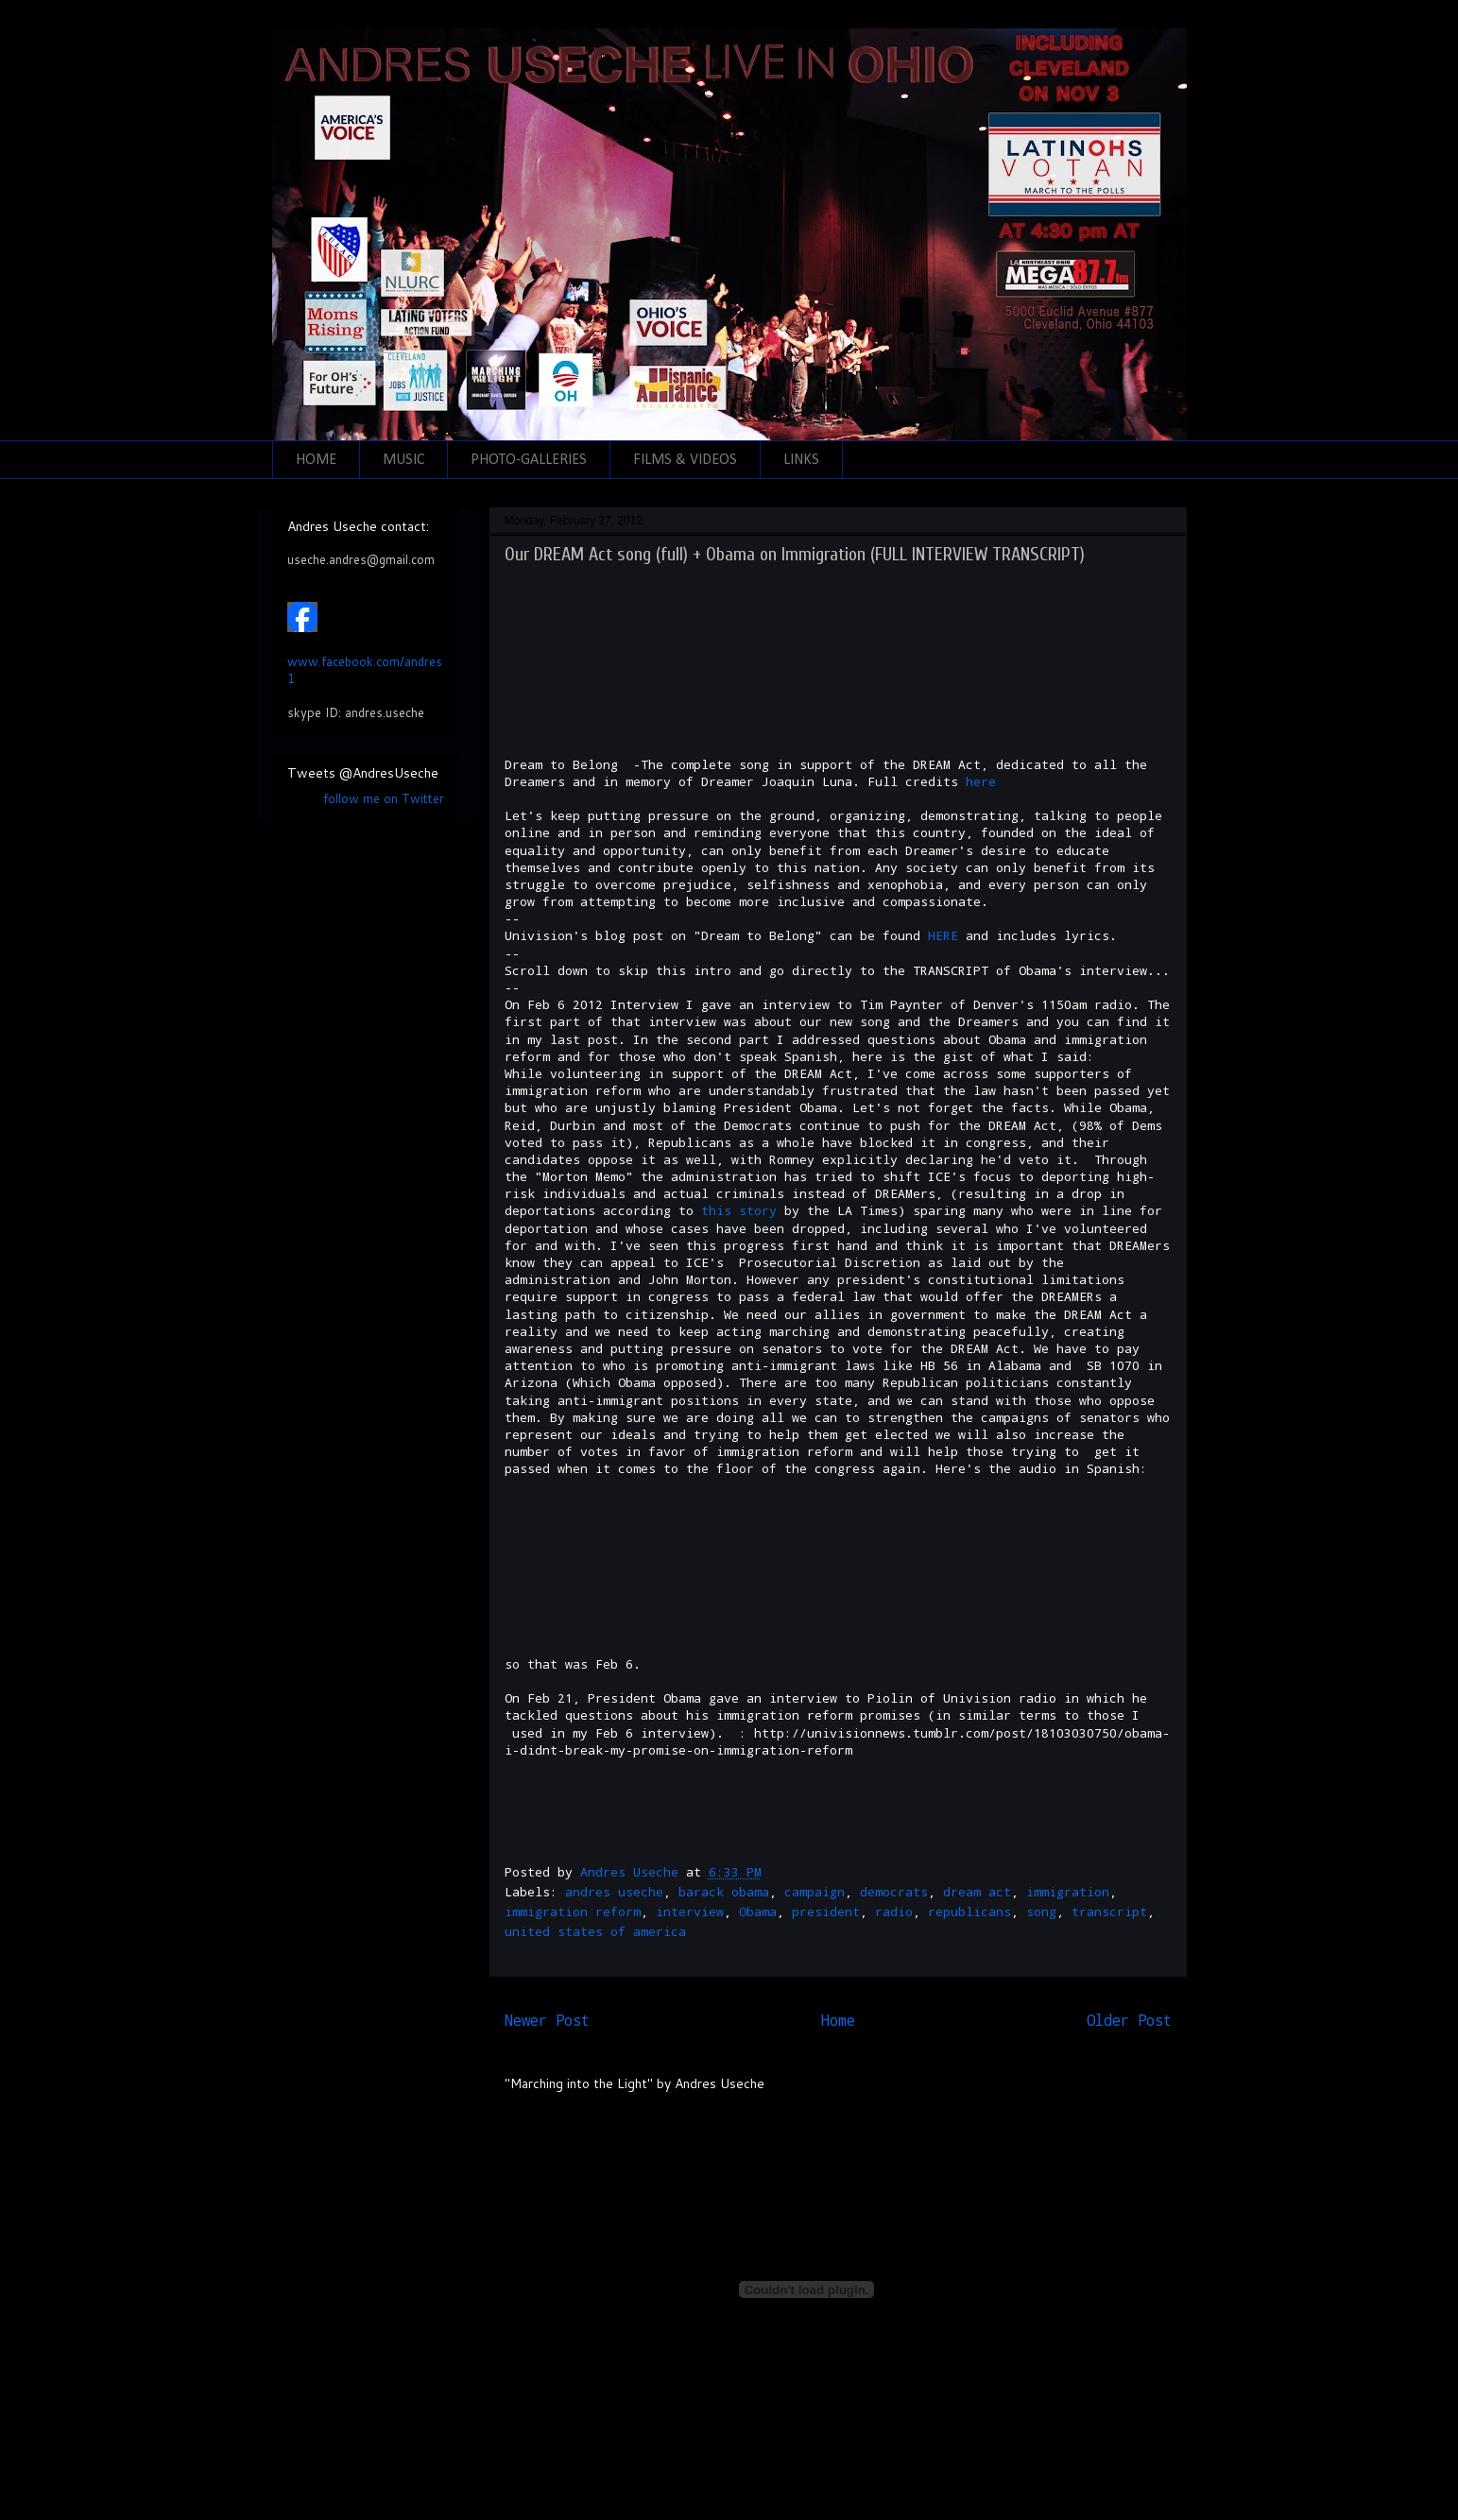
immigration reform (573, 1911)
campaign (814, 1891)
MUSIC (403, 460)
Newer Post (547, 2020)
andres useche (614, 1891)
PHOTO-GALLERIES (529, 460)
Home (838, 2020)
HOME (316, 460)
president (826, 1911)
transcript (1109, 1911)
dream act (977, 1891)
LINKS (801, 460)
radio (894, 1911)
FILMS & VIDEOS (685, 460)
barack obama (723, 1891)
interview (690, 1911)
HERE (943, 935)
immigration (1067, 1891)
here (981, 781)
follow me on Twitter (383, 798)
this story (739, 1210)
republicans (969, 1911)
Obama (758, 1911)
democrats (894, 1891)
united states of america (595, 1931)
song (1041, 1911)
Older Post (1129, 2020)
